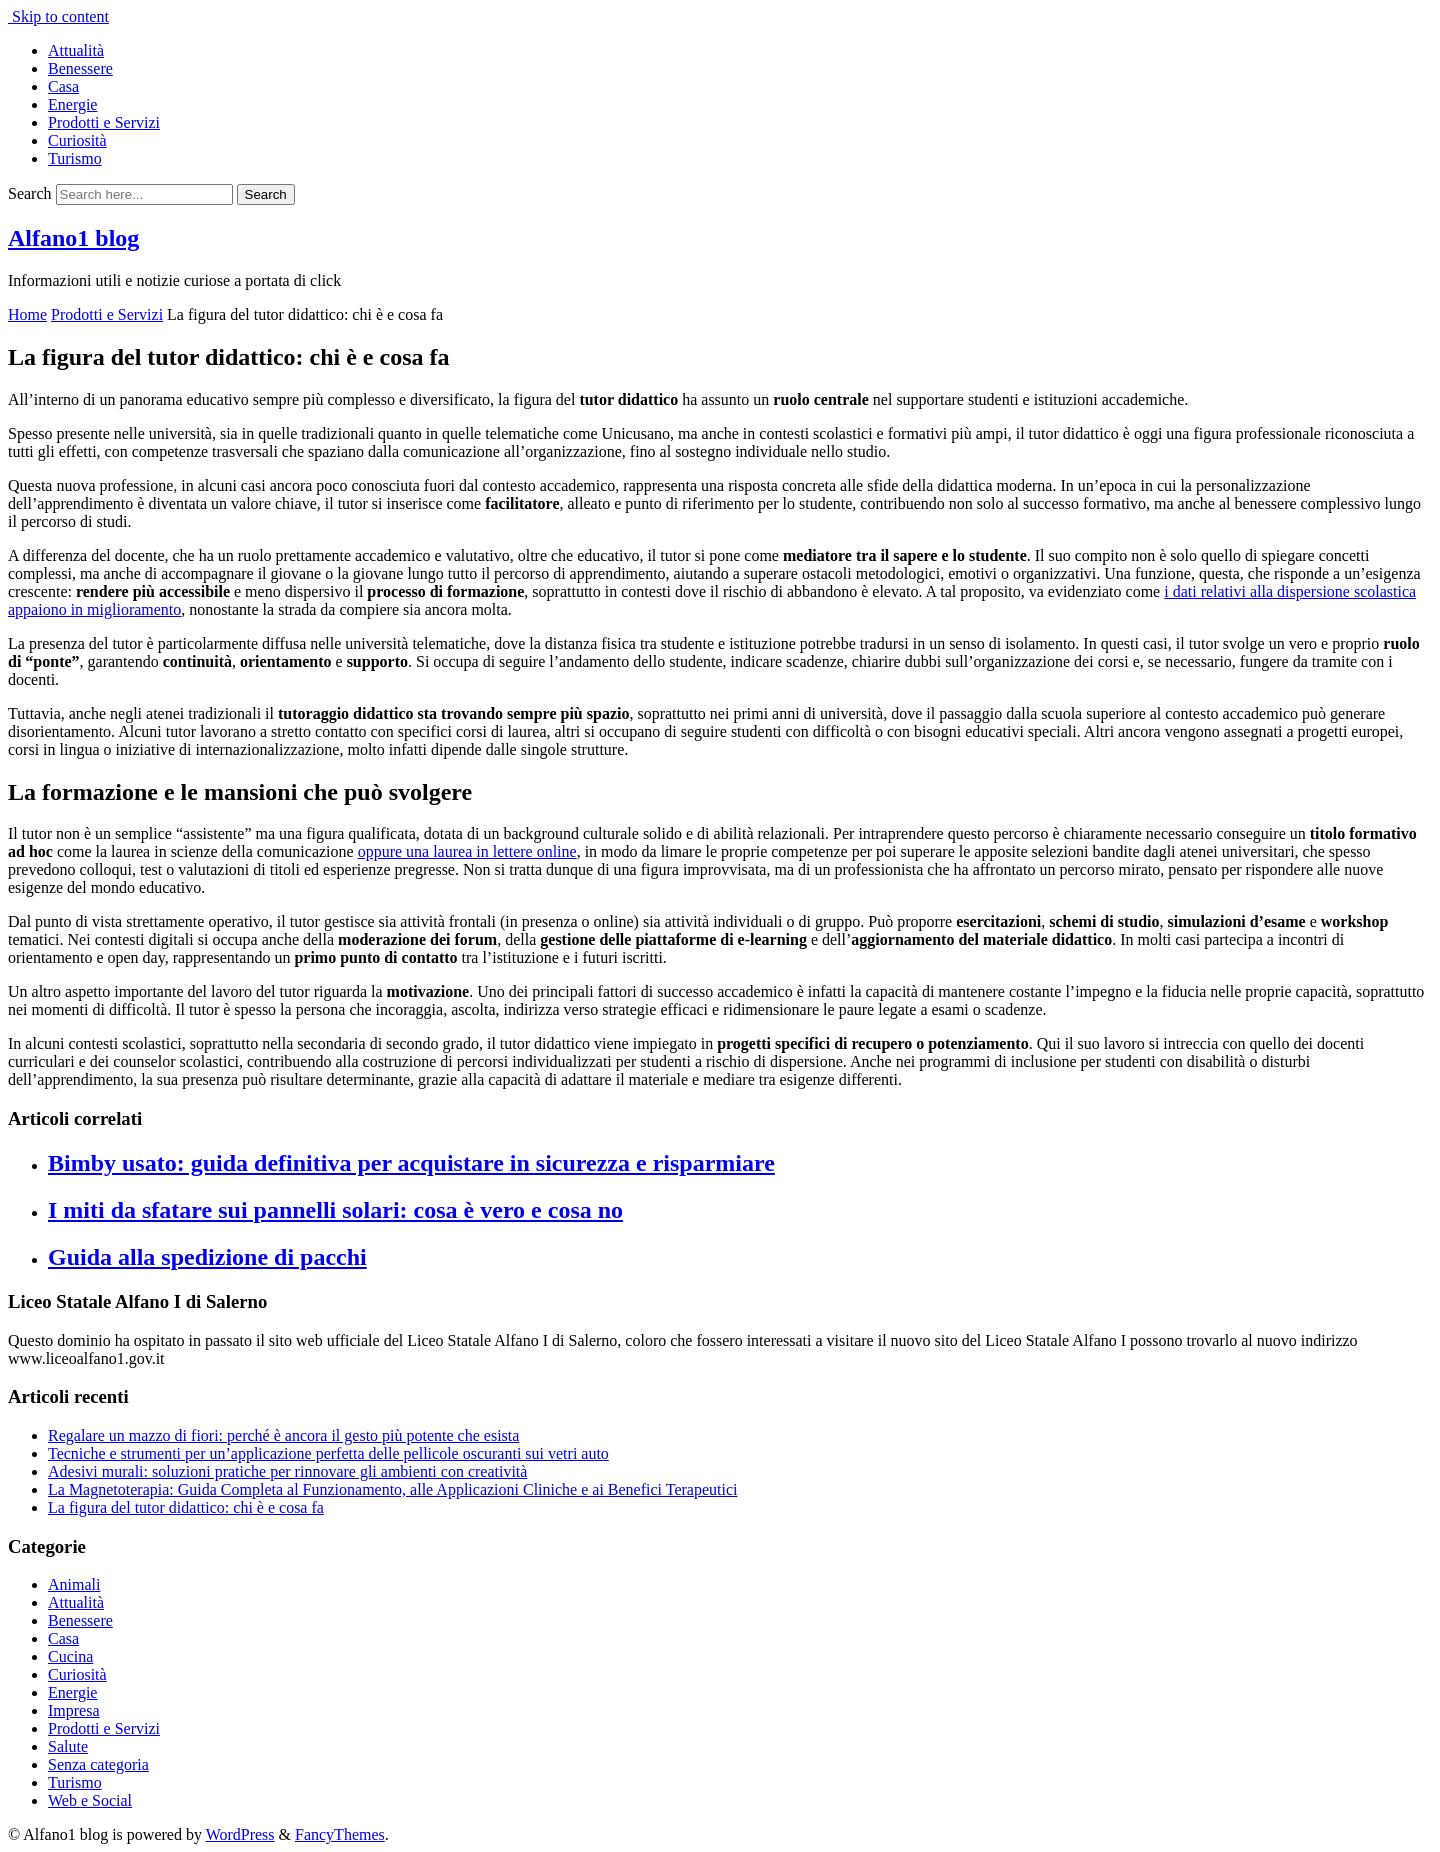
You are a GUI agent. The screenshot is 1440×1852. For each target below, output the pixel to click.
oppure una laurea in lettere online (467, 851)
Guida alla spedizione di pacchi (207, 1257)
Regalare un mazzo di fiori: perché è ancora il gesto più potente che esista (283, 1435)
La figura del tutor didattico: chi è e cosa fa (186, 1507)
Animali (74, 1584)
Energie (72, 104)
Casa (63, 86)
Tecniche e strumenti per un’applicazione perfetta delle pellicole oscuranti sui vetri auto (328, 1453)
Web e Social (90, 1800)
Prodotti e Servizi (104, 122)
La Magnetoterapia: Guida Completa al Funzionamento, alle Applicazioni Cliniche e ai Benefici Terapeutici (392, 1489)
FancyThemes (340, 1834)
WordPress (240, 1834)
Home (27, 314)
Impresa (74, 1710)
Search (30, 193)
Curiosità (77, 140)
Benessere (80, 68)
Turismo (75, 158)
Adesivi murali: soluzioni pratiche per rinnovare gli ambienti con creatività (287, 1471)
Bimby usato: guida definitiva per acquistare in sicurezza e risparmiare (411, 1163)
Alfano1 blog (73, 238)
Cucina (70, 1656)
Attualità (76, 50)
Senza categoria (98, 1764)
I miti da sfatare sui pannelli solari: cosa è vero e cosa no (335, 1210)
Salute (68, 1746)
